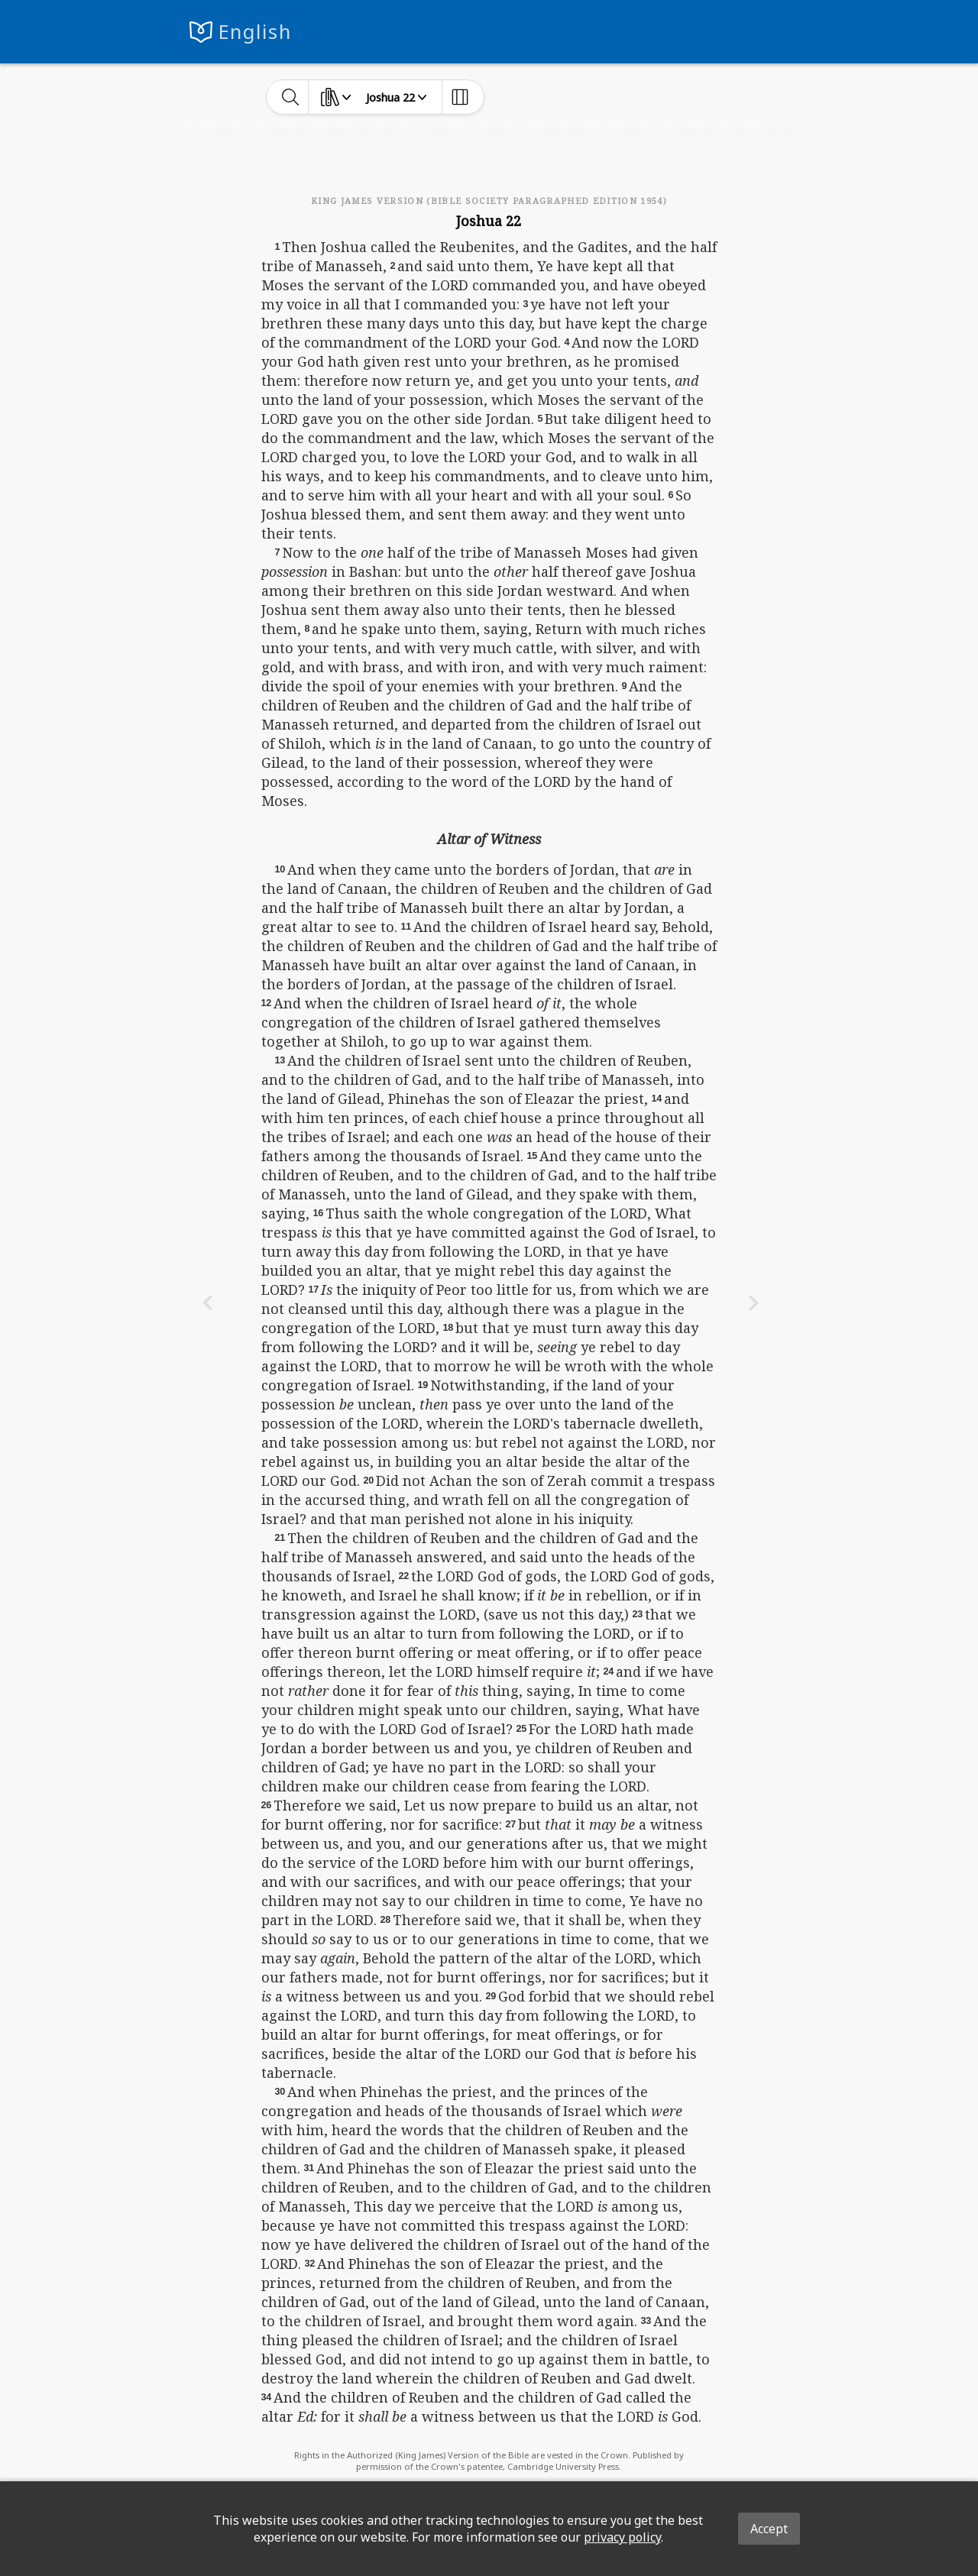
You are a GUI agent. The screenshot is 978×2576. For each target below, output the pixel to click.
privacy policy (622, 2537)
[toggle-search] (291, 97)
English (255, 31)
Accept (769, 2528)
